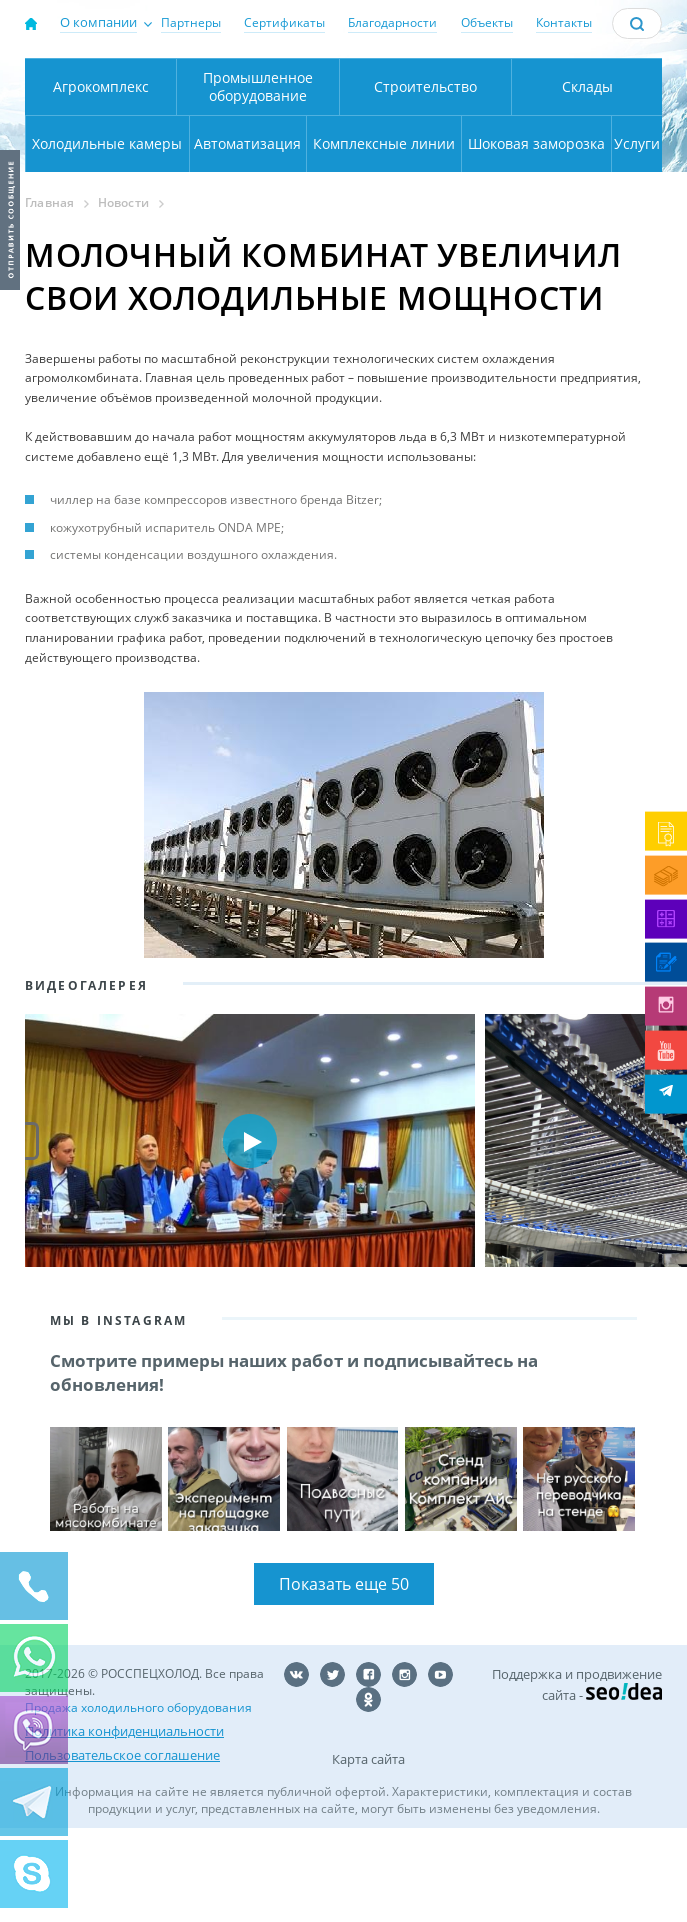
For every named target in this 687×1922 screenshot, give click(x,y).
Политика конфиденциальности (124, 1825)
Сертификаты (284, 22)
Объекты (487, 22)
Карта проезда (271, 137)
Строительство (425, 180)
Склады (587, 180)
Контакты (564, 22)
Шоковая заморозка (536, 237)
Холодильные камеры (107, 237)
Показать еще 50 (344, 1678)
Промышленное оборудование (258, 180)
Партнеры (191, 22)
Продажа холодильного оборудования (138, 1801)
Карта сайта (368, 1853)
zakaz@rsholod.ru (612, 135)
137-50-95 (610, 75)
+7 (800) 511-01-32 (610, 109)
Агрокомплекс (101, 180)
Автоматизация (247, 237)
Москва (229, 80)
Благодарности (392, 22)
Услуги (637, 237)
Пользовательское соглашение (122, 1849)
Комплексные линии (384, 237)
